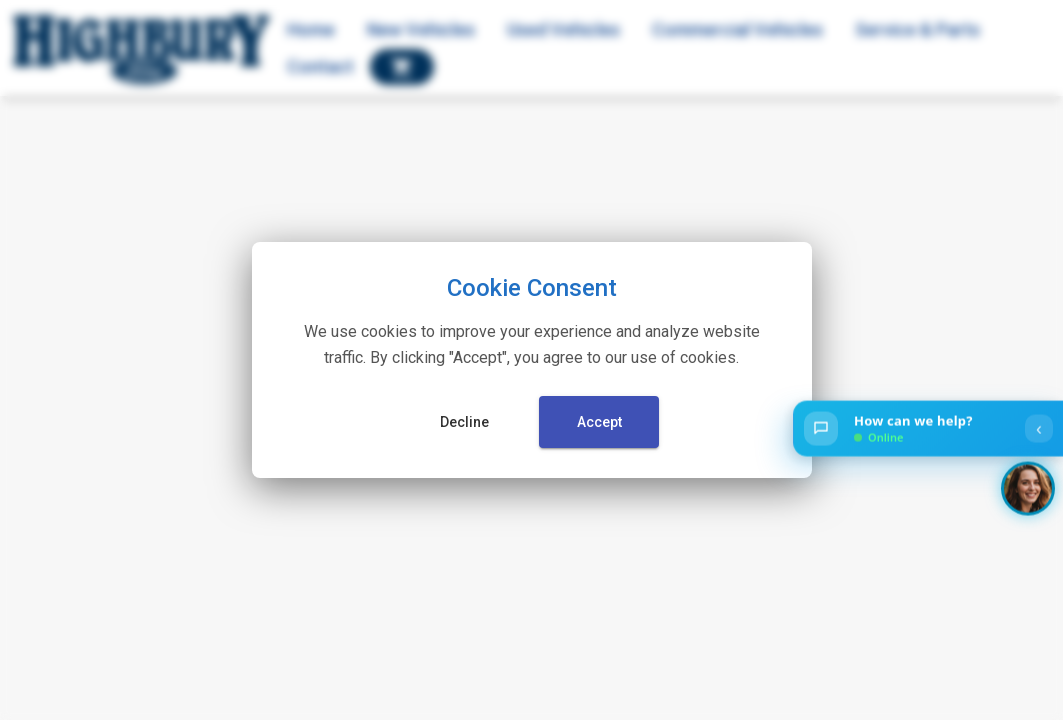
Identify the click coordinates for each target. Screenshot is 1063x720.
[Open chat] (928, 429)
